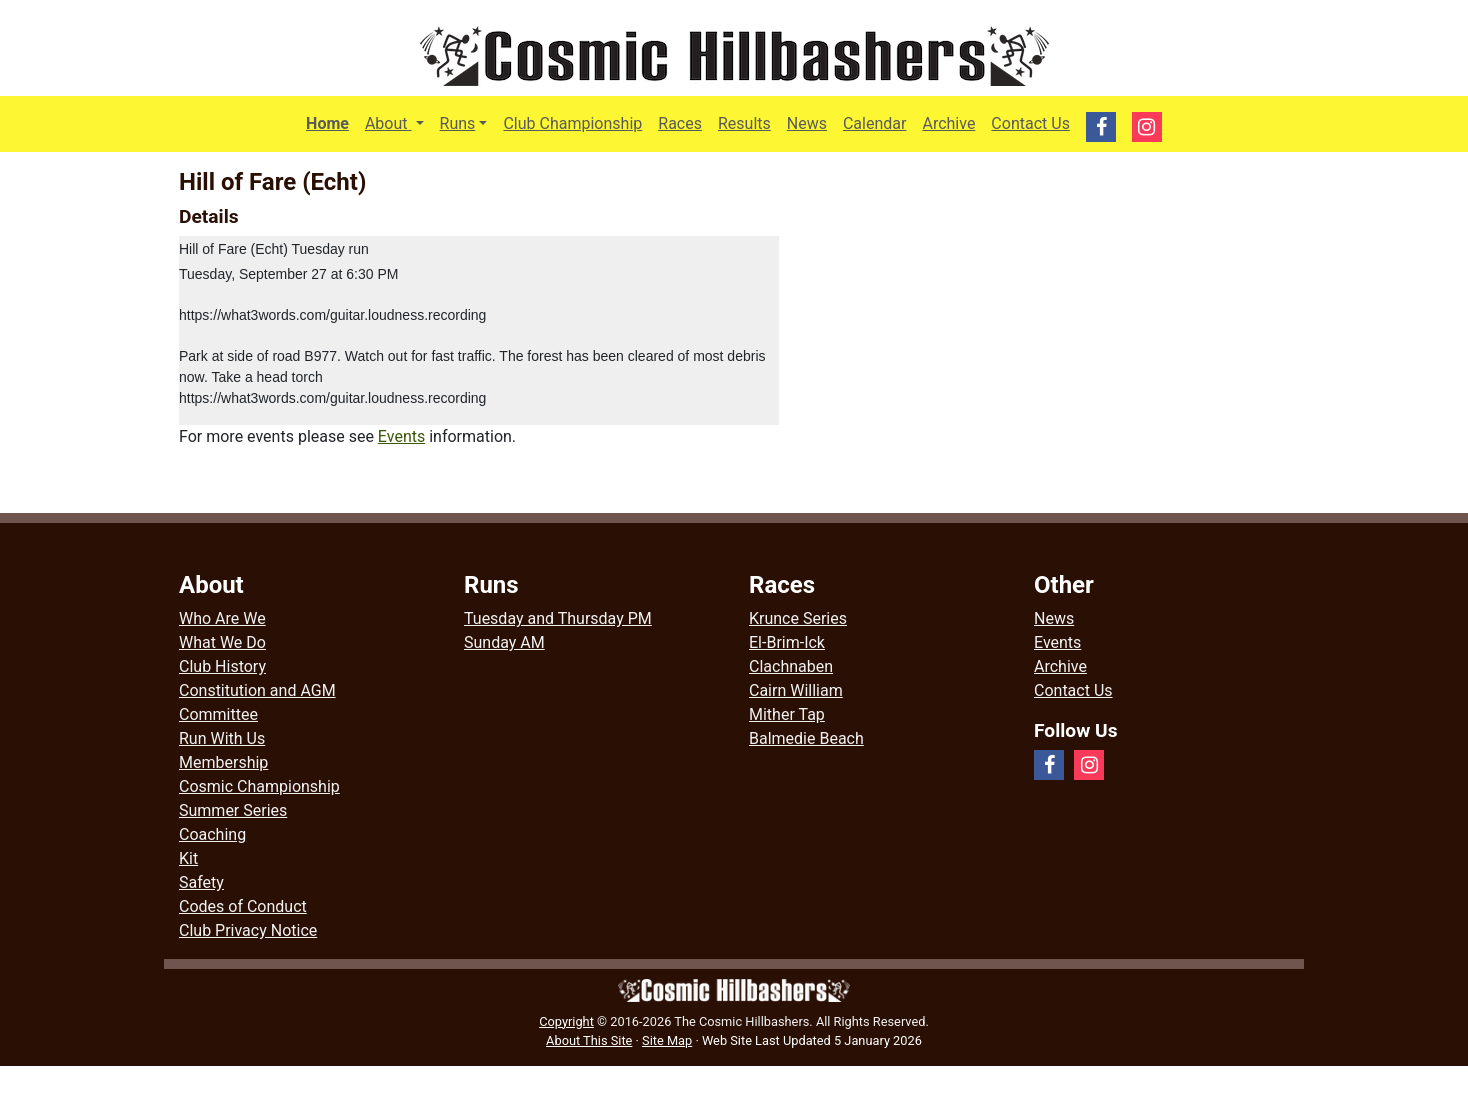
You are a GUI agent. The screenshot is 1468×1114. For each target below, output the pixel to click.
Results (744, 123)
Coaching (212, 834)
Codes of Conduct (243, 906)
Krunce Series (798, 618)
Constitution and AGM (257, 690)
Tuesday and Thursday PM (558, 618)
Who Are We (222, 618)
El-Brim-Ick (787, 642)
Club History (222, 666)
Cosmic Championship (259, 786)
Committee (218, 714)
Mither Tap (787, 714)
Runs (458, 123)
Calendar (874, 123)
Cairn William (796, 690)
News (807, 123)
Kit (188, 858)
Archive (948, 123)
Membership (223, 762)
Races (680, 123)
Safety (201, 882)
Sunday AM (504, 642)
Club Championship (572, 123)
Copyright (566, 1021)
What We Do (222, 642)
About (398, 122)
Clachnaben (791, 666)
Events (401, 436)
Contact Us (1030, 123)
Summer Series (233, 810)
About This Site (589, 1040)
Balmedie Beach (806, 738)
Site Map (667, 1040)
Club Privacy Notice (248, 930)
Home (327, 123)
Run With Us (222, 738)
